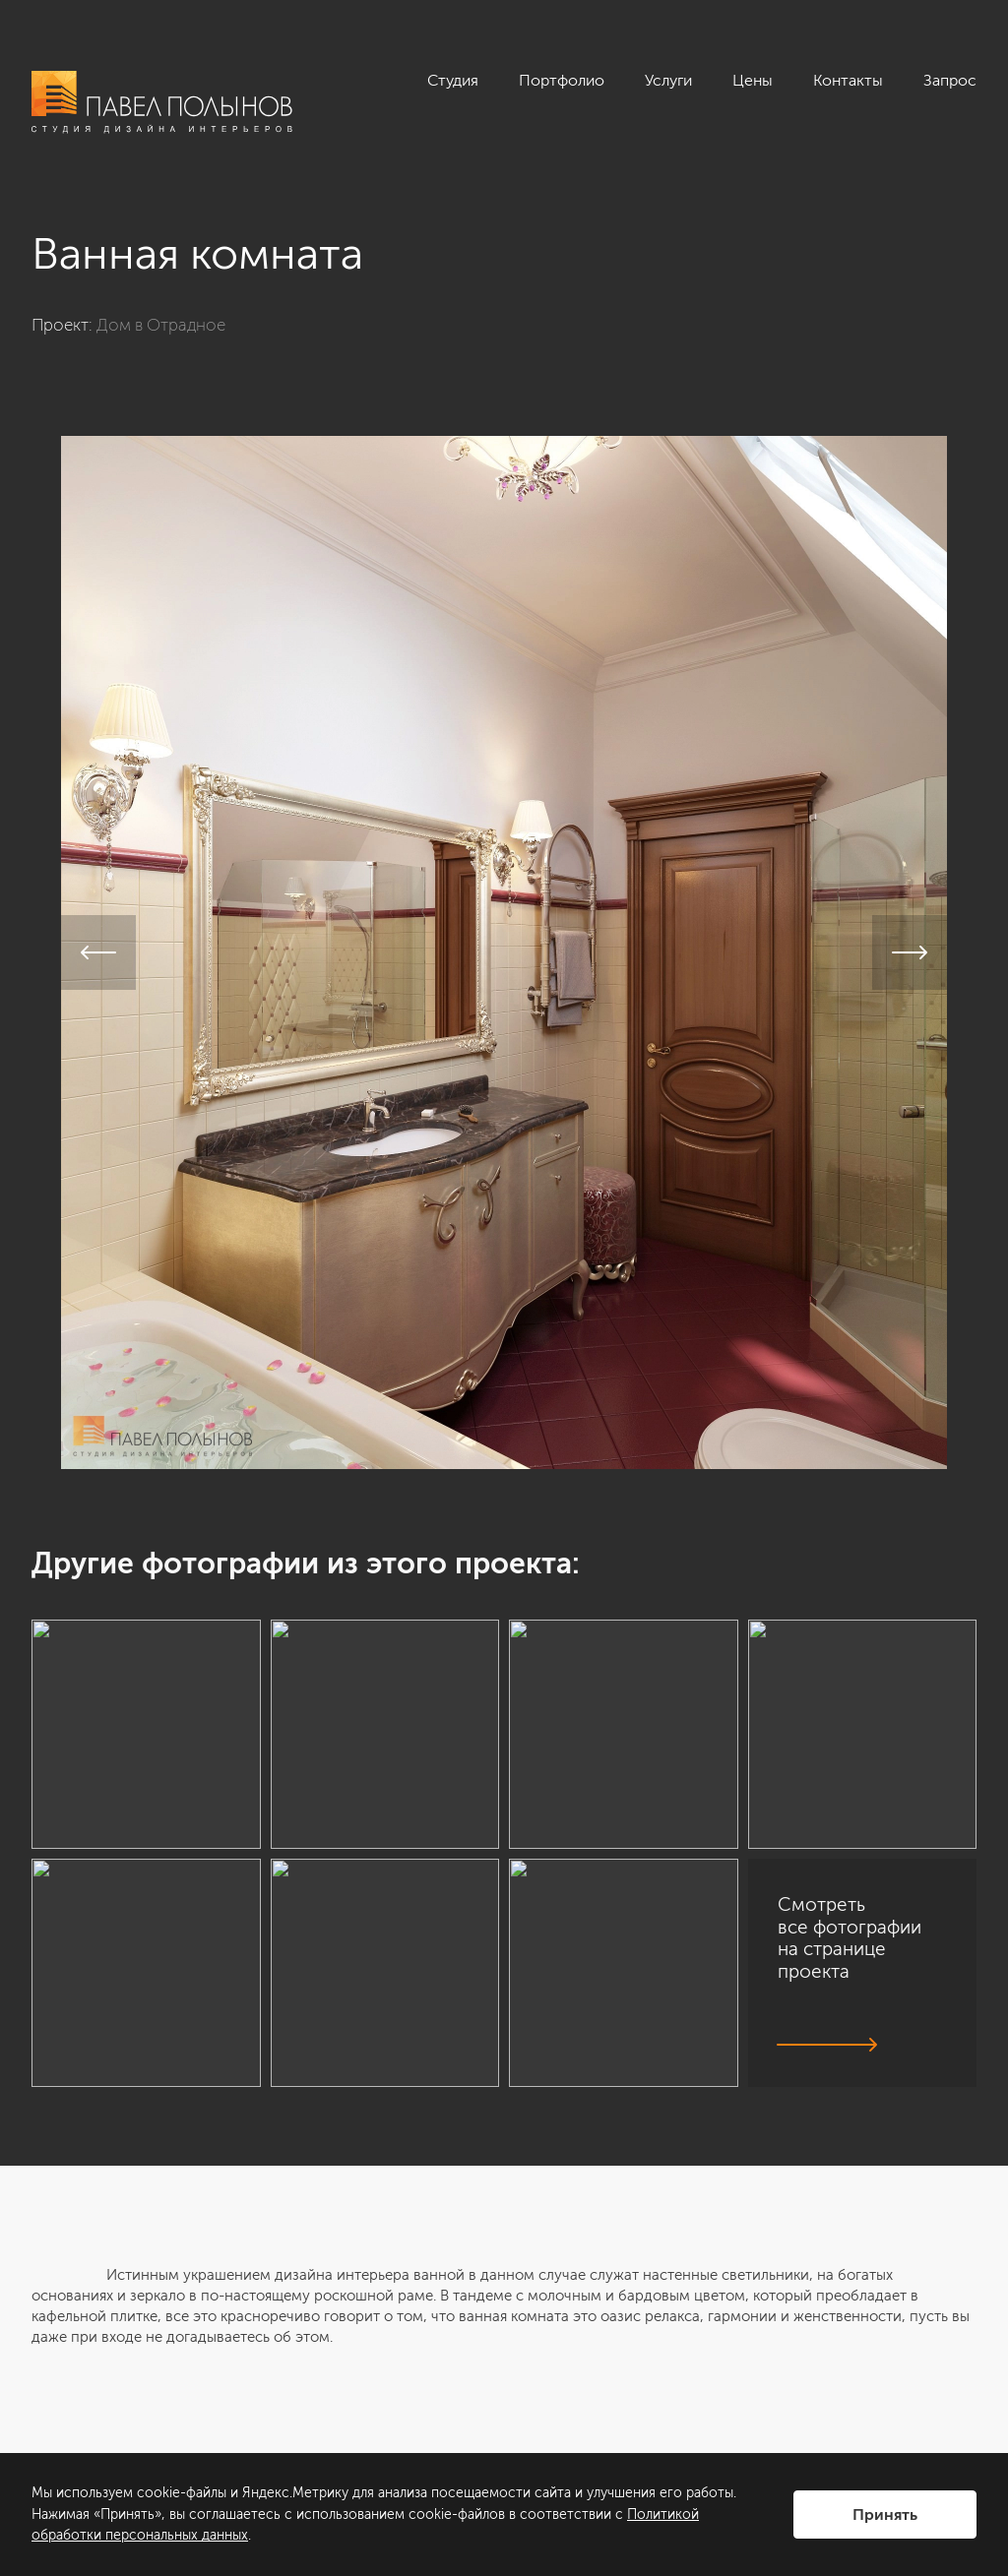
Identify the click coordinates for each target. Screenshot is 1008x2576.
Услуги (668, 80)
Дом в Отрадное (160, 325)
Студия (452, 80)
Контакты (848, 80)
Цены (752, 80)
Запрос (949, 80)
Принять (884, 2514)
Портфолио (561, 80)
